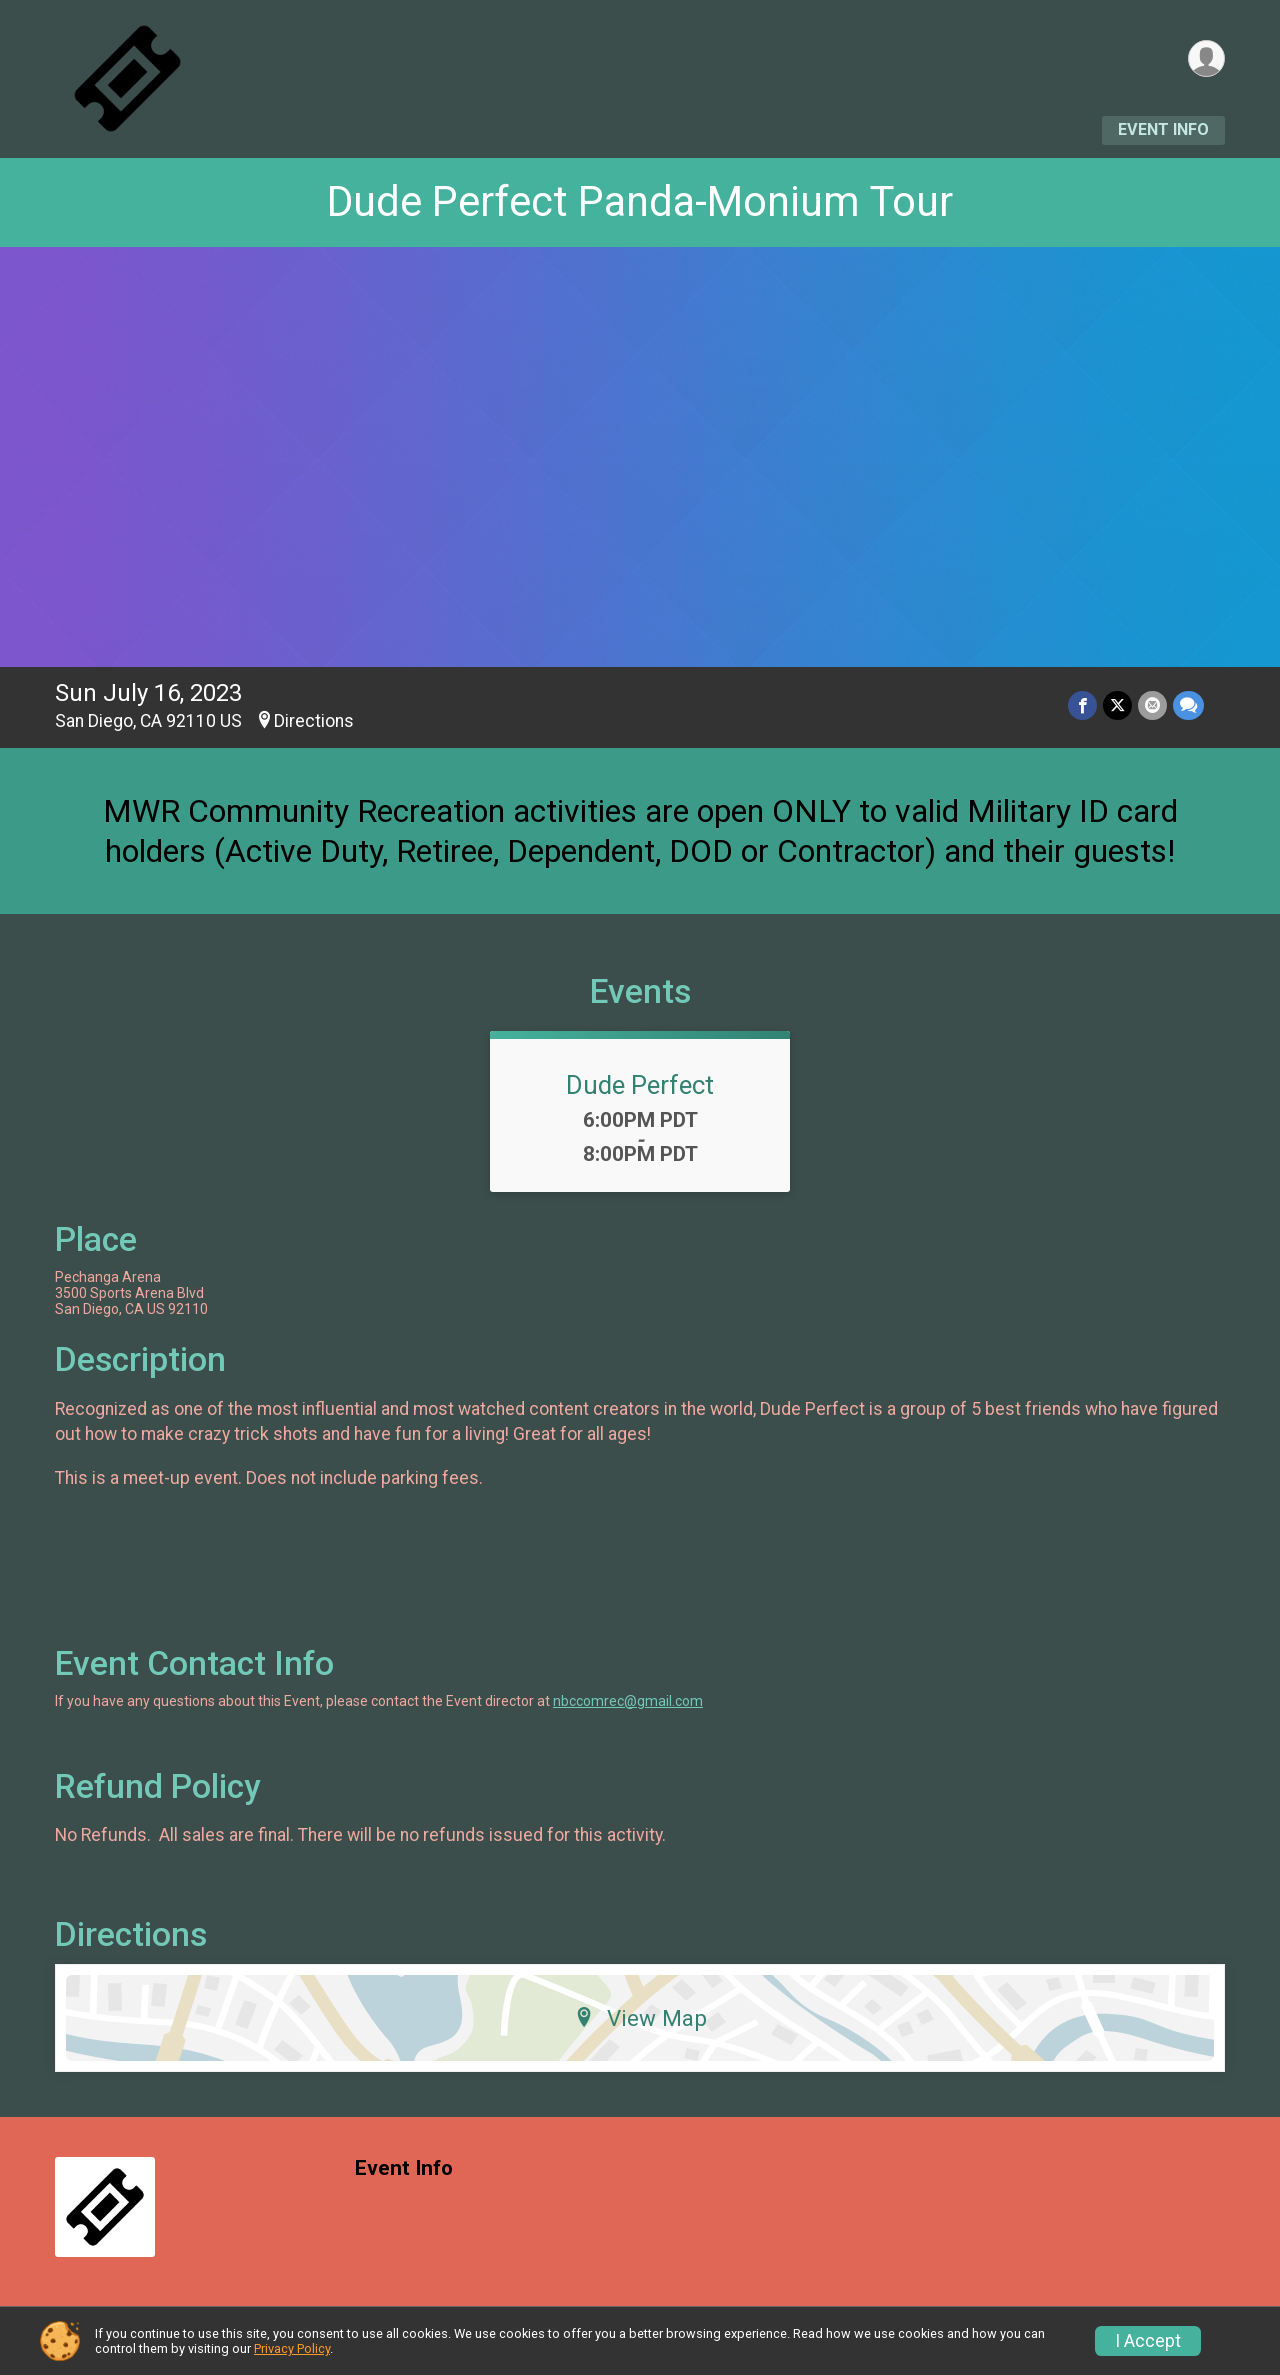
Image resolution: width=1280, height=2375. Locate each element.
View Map (640, 2018)
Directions (314, 721)
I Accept (1148, 2341)
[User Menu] (1206, 58)
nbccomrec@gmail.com (628, 1701)
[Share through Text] (1188, 705)
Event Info (1163, 129)
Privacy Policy (292, 2348)
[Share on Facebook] (1082, 705)
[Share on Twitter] (1117, 705)
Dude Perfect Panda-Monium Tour (640, 201)
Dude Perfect (640, 1085)
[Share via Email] (1152, 705)
